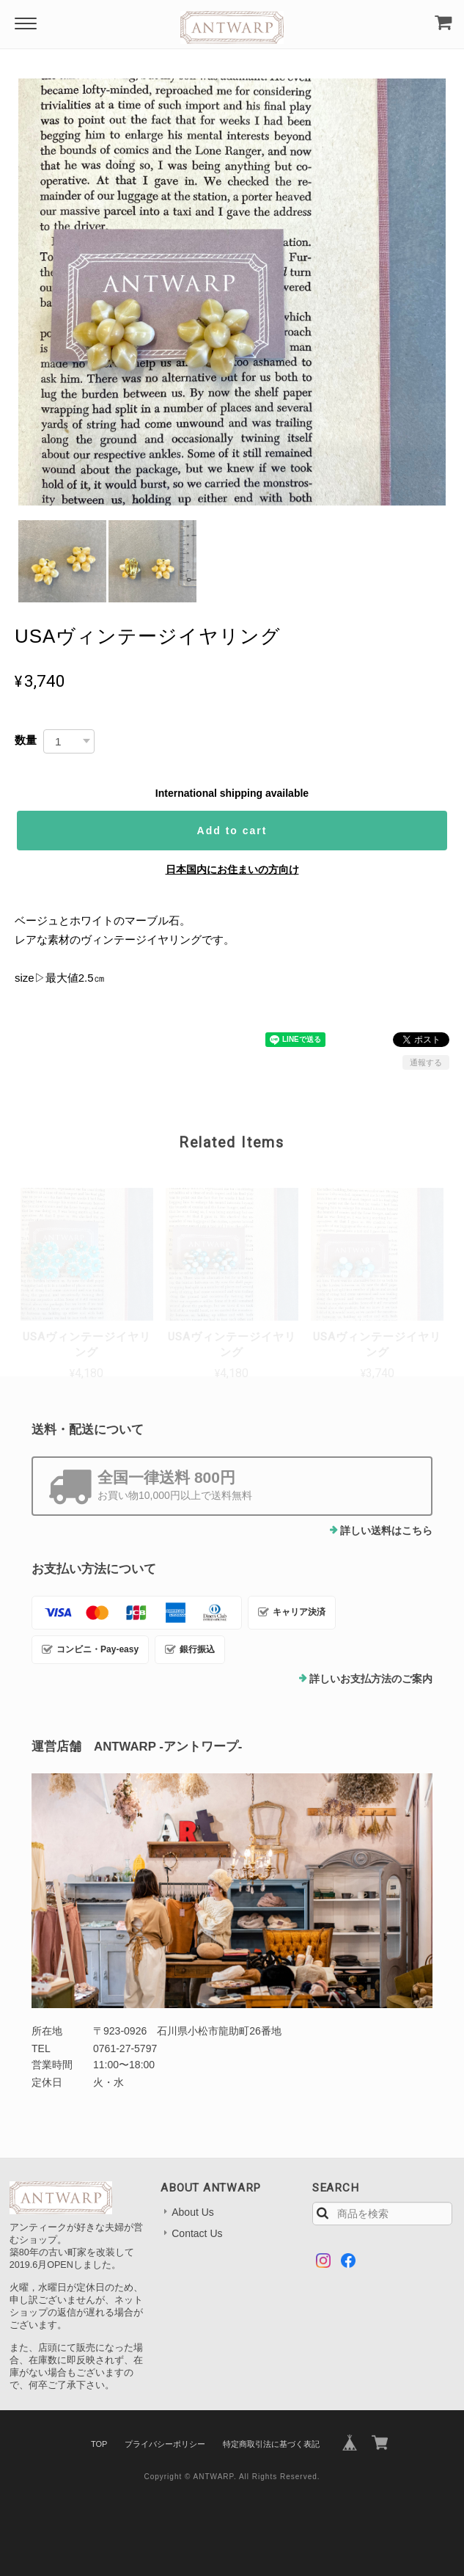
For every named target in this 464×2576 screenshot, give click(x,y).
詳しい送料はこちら (386, 1530)
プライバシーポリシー (165, 2444)
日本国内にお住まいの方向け (232, 869)
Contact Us (197, 2233)
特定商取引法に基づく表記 (271, 2444)
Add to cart (232, 830)
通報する (426, 1062)
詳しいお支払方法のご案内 (370, 1679)
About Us (193, 2212)
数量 (26, 740)
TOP (99, 2444)
